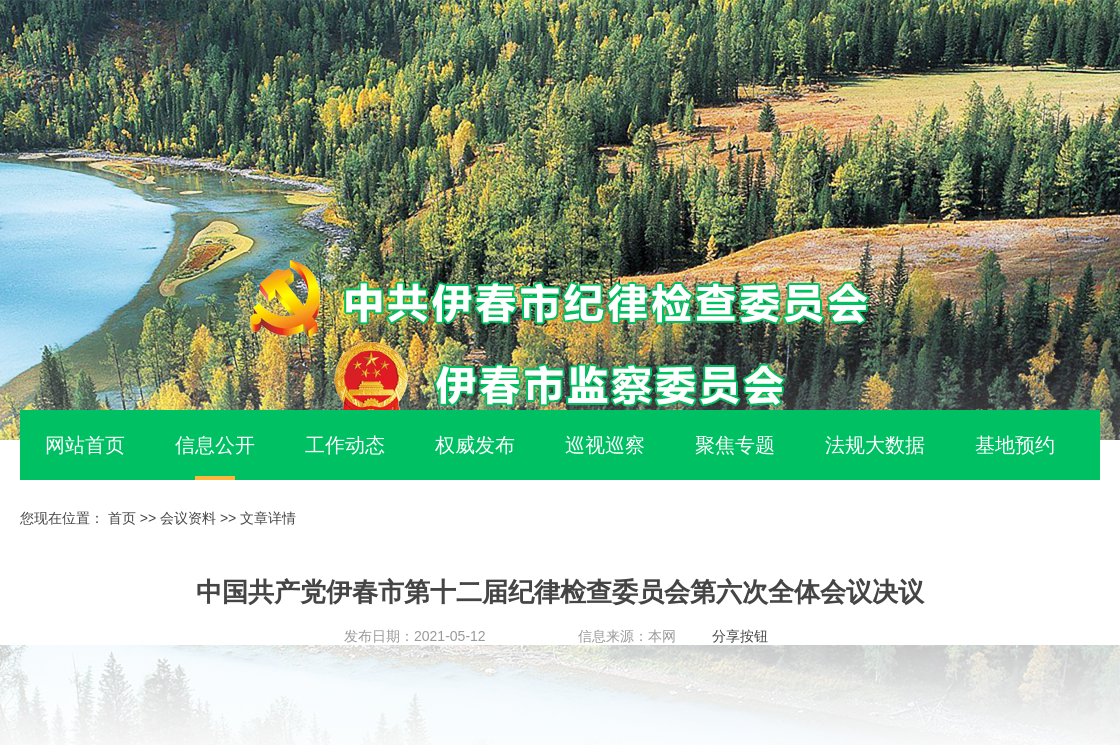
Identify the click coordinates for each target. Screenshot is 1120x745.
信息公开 (215, 445)
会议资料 (188, 518)
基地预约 (1015, 445)
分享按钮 (740, 636)
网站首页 (85, 445)
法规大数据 (875, 445)
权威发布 (475, 445)
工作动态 (345, 445)
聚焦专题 (735, 445)
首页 (122, 518)
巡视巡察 (605, 445)
